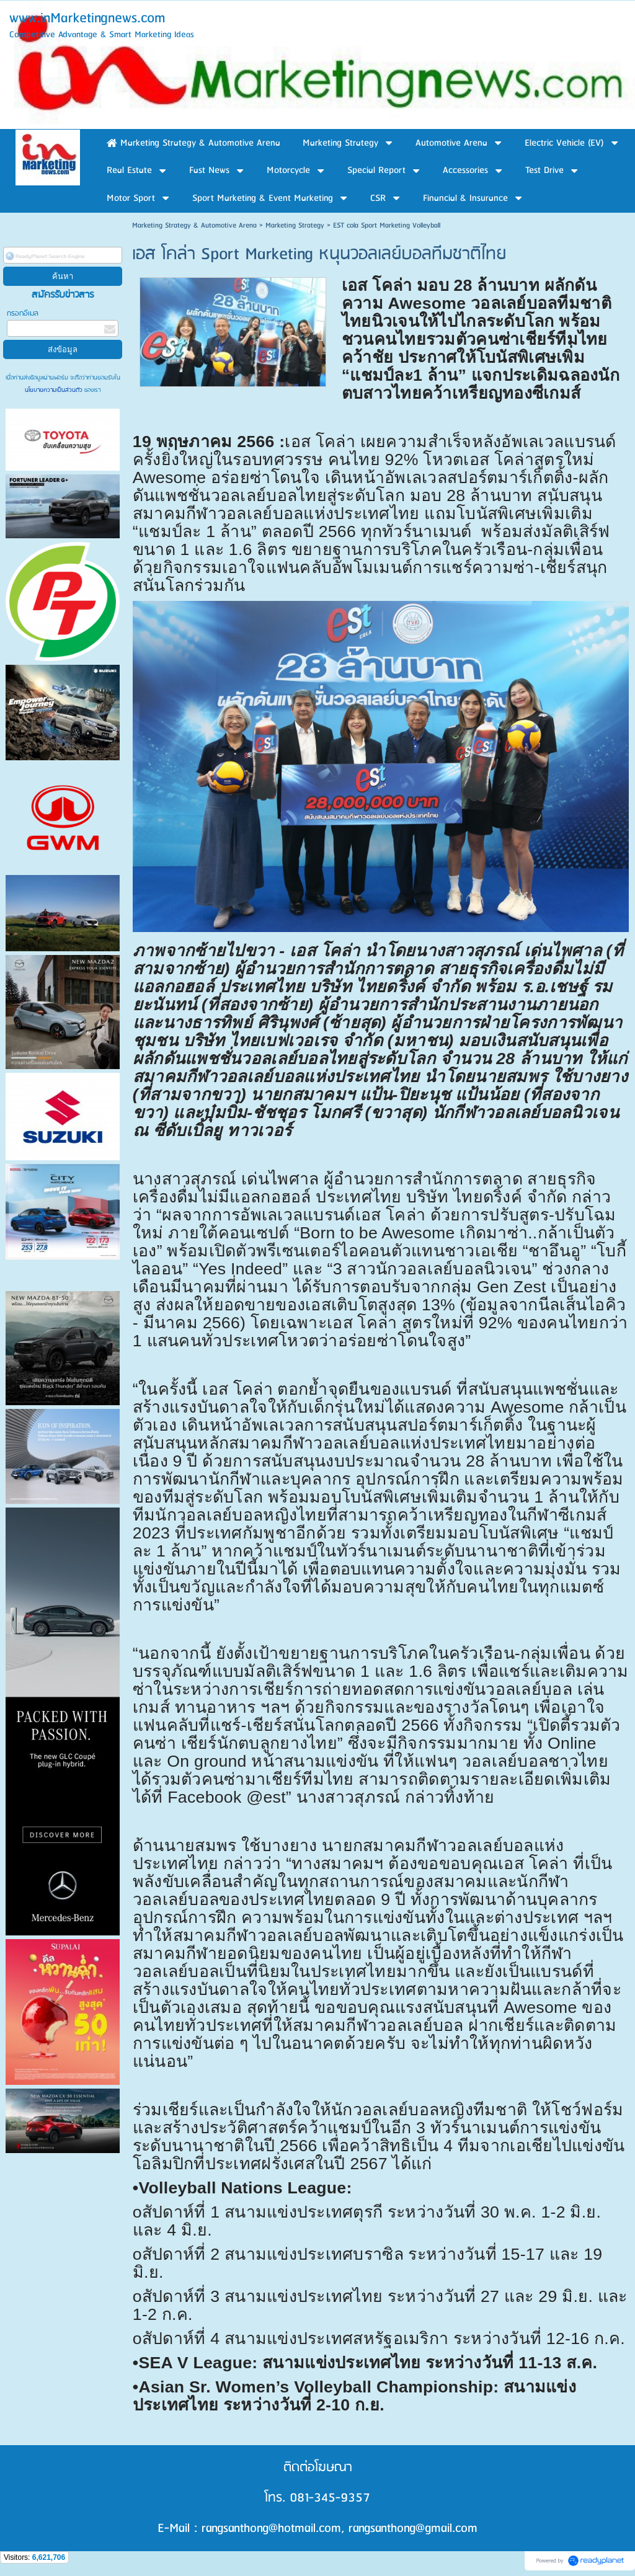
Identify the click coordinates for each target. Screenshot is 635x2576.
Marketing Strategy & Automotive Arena (194, 225)
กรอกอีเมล (22, 313)
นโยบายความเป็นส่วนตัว (54, 390)
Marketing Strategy (294, 225)
